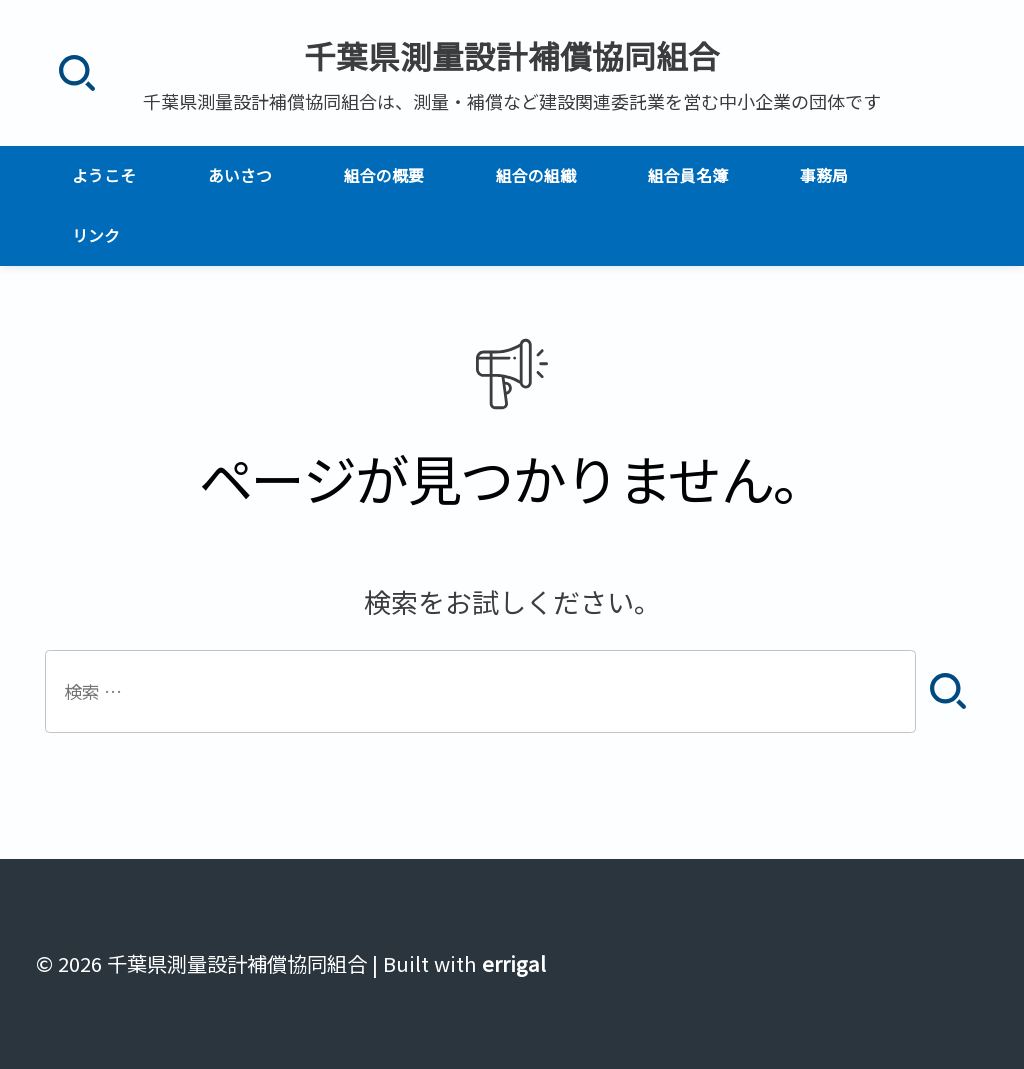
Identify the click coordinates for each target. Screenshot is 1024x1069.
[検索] (76, 73)
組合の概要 (384, 175)
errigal (514, 963)
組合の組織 (536, 175)
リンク (96, 235)
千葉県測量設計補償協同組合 (512, 55)
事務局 (824, 175)
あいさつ (240, 175)
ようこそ (104, 175)
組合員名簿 (688, 175)
